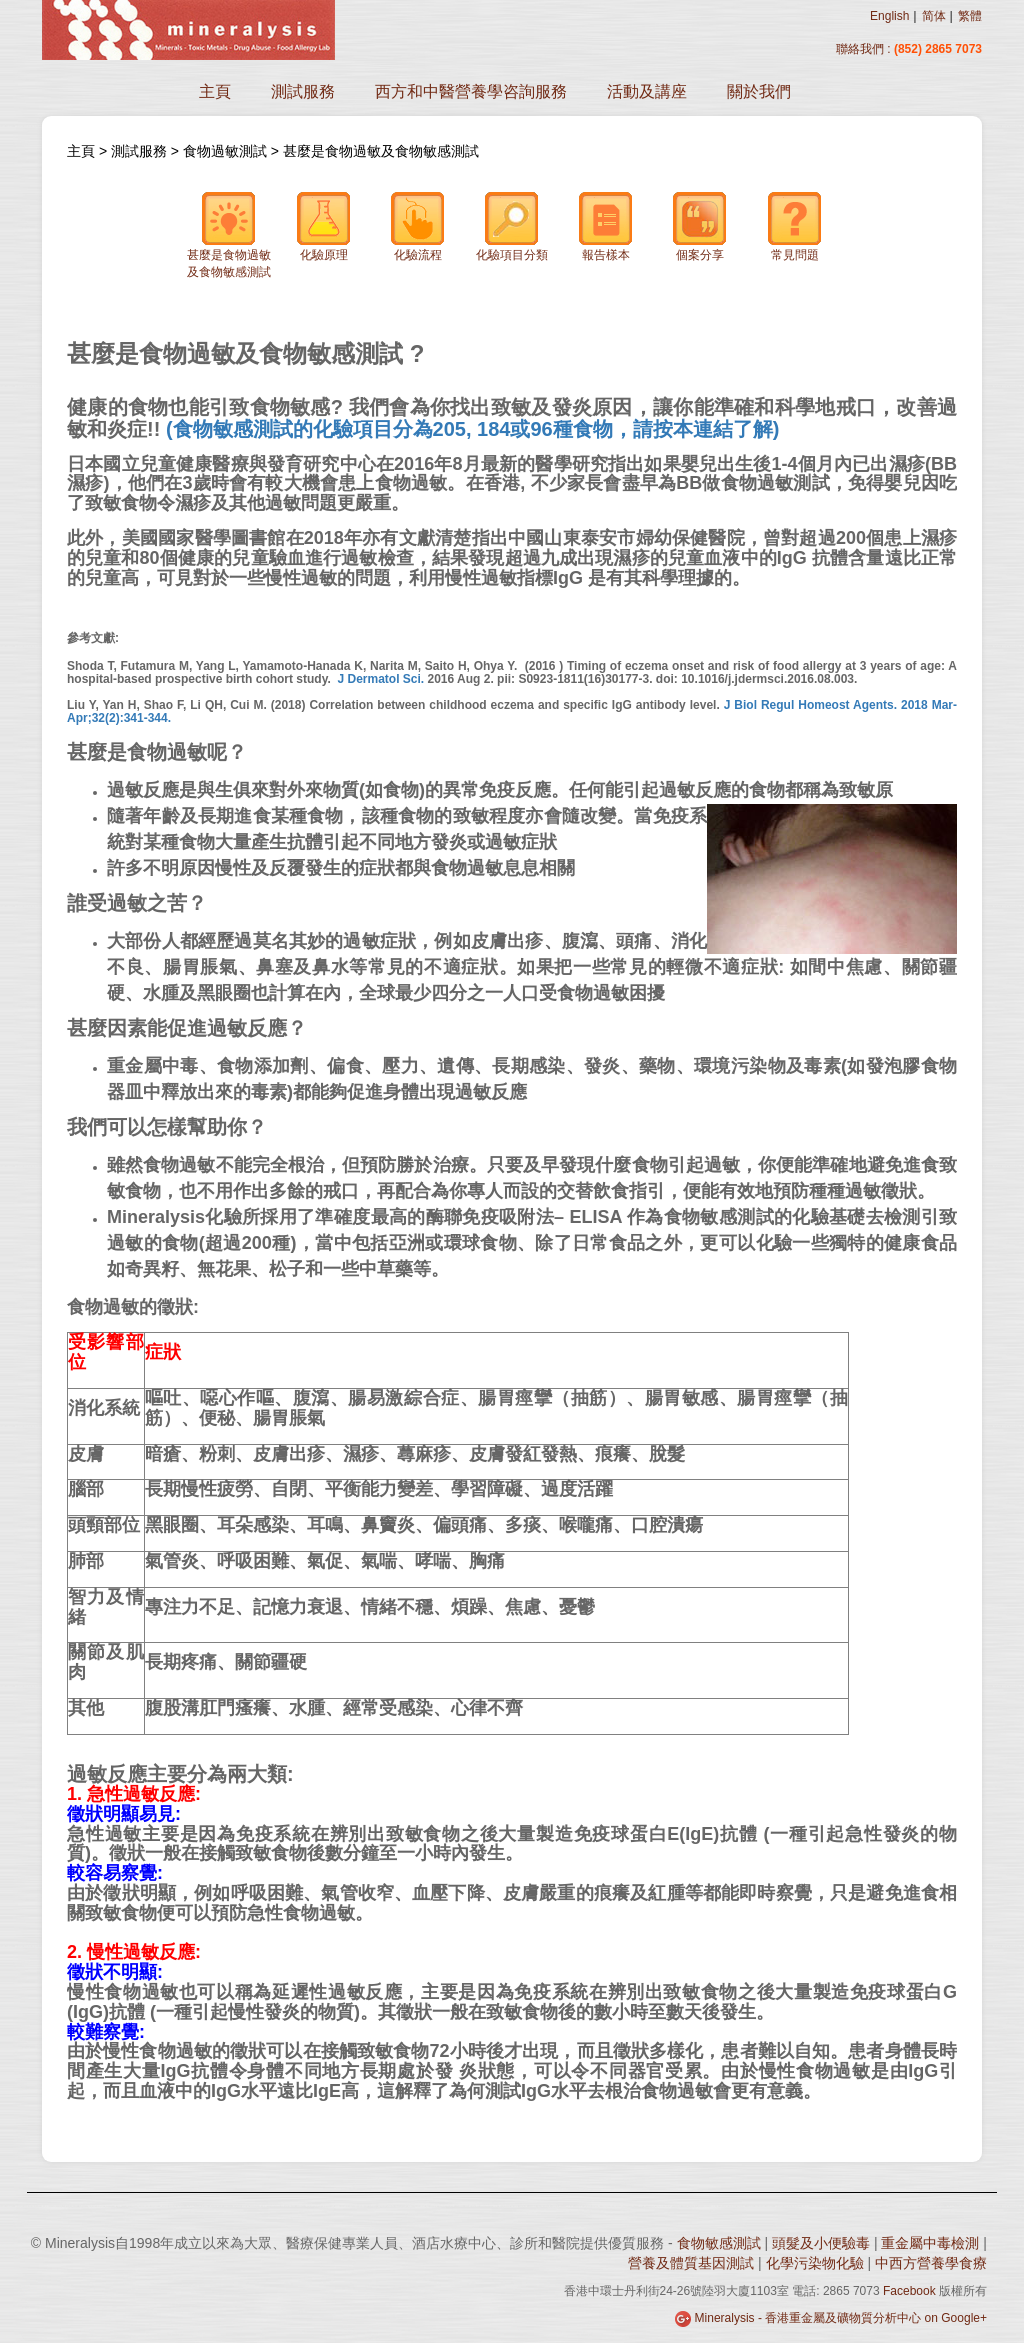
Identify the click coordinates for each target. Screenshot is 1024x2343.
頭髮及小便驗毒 (821, 2243)
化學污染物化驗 (815, 2263)
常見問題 (795, 226)
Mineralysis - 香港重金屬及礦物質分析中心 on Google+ (841, 2318)
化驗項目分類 (512, 226)
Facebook (909, 2291)
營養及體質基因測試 (691, 2263)
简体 (934, 16)
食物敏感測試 (719, 2243)
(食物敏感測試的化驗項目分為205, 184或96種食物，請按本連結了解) (472, 429)
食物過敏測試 (225, 151)
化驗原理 (324, 226)
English (889, 16)
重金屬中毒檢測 (930, 2243)
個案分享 (700, 226)
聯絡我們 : (865, 49)
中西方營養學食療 (931, 2263)
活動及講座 (647, 91)
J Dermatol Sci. (380, 679)
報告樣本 (606, 226)
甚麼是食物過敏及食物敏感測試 (381, 151)
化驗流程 (418, 226)
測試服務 (303, 91)
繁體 (970, 16)
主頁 (215, 91)
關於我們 (759, 91)
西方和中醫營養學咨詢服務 (471, 91)
